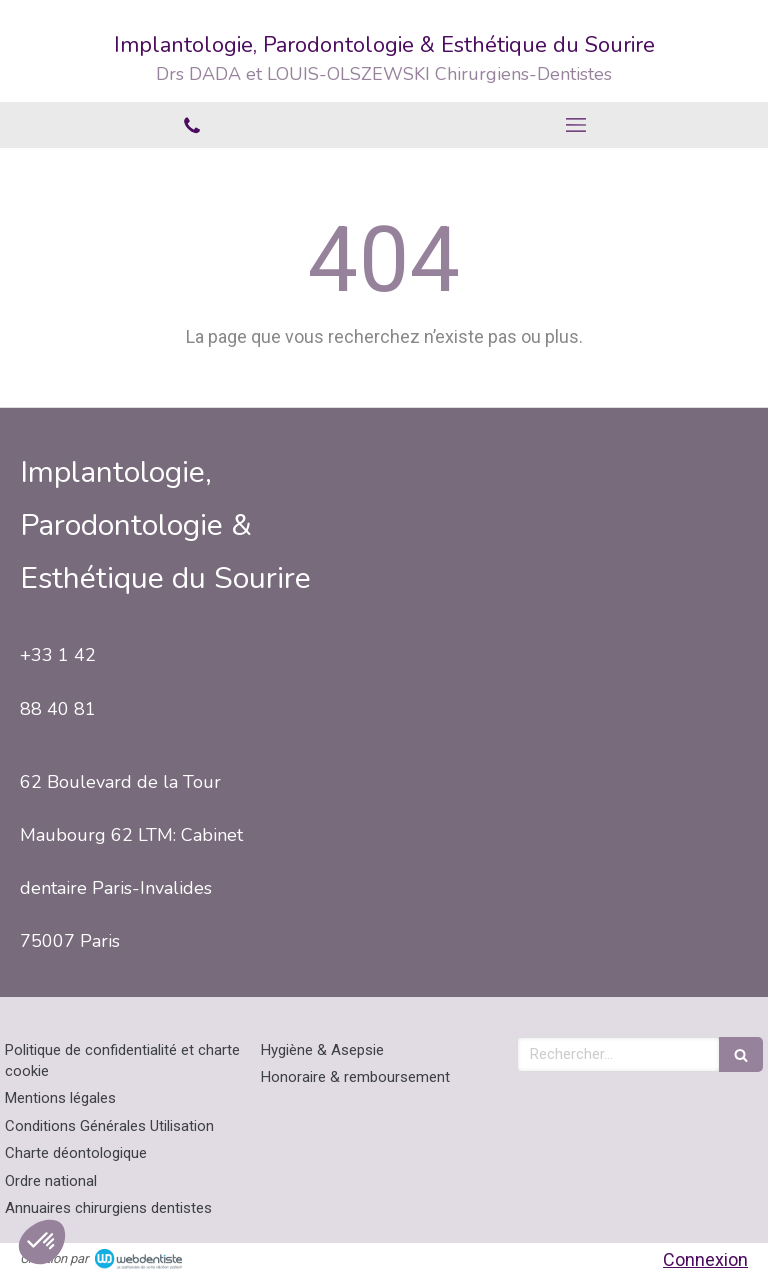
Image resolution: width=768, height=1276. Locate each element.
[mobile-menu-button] (576, 125)
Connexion (705, 1259)
